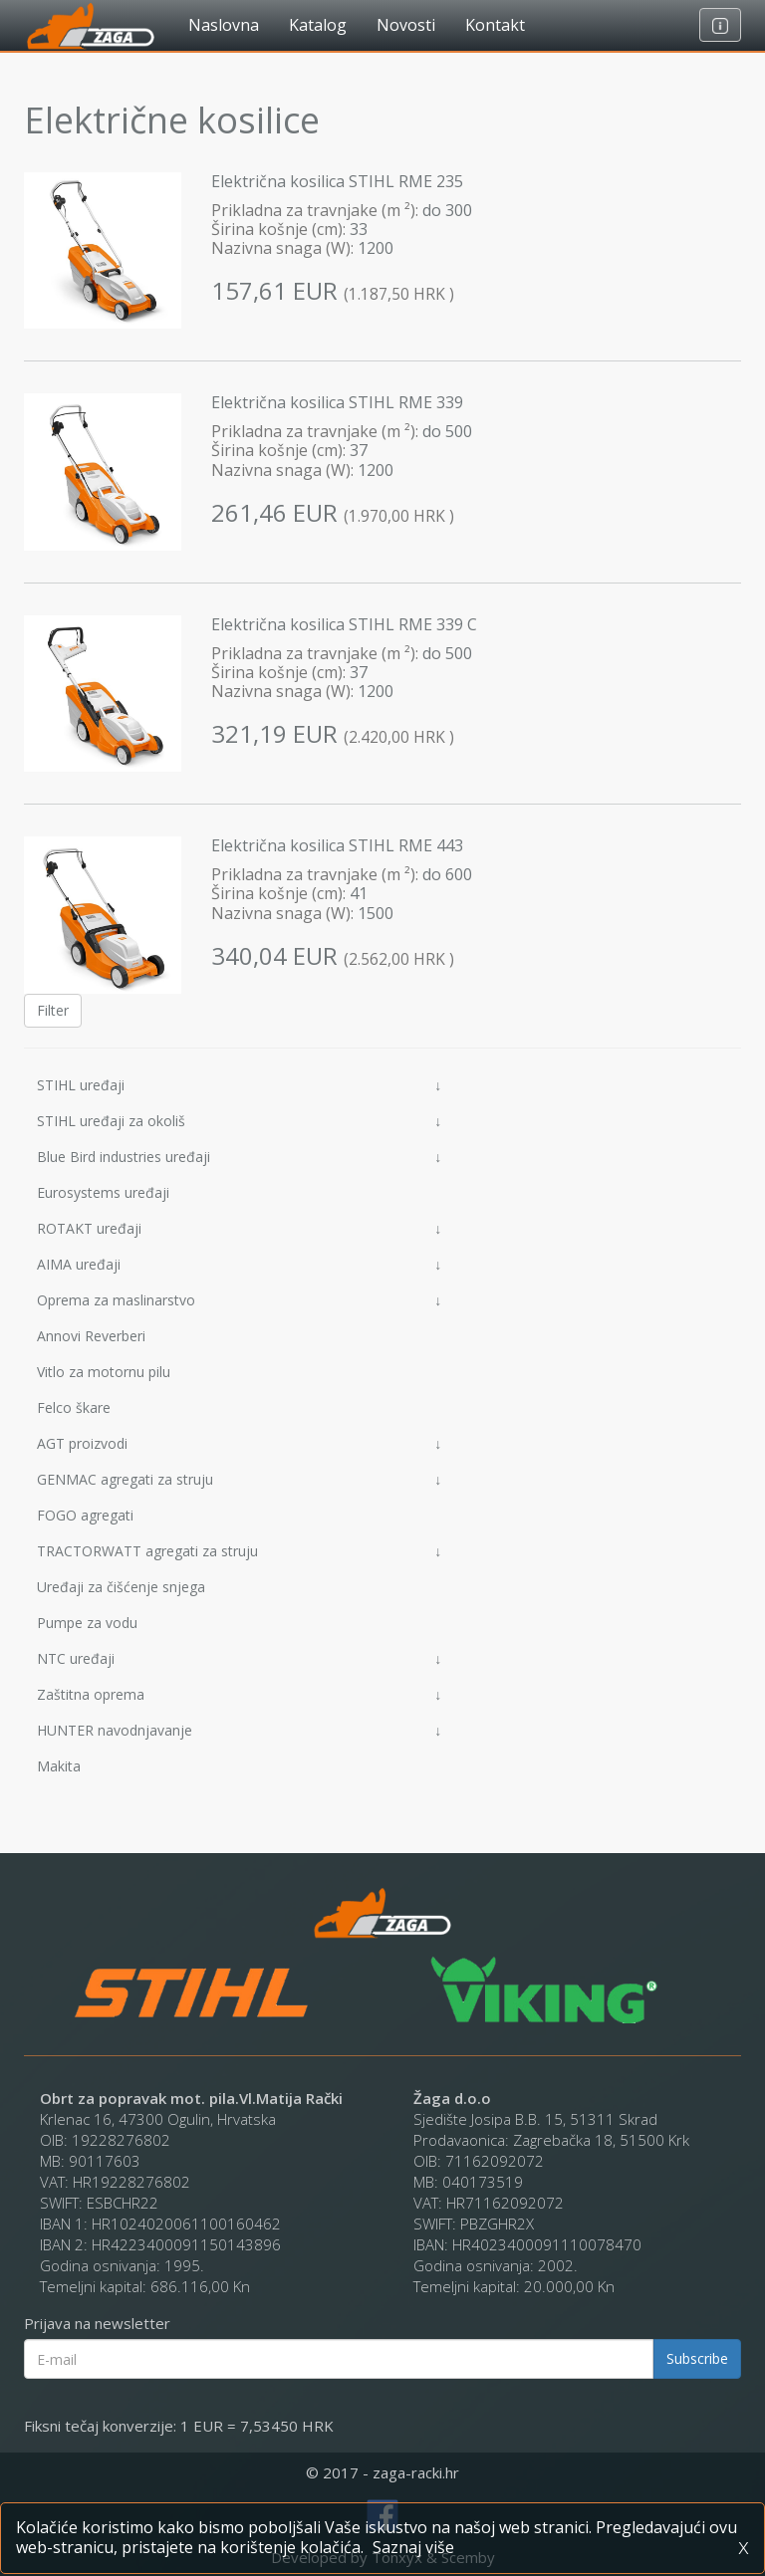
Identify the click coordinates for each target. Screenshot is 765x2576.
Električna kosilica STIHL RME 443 (337, 845)
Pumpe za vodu (87, 1622)
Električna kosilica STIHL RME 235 (337, 181)
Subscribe (697, 2358)
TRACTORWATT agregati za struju (239, 1550)
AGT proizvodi (239, 1443)
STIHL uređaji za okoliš (239, 1120)
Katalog (318, 25)
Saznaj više (413, 2547)
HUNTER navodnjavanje (239, 1730)
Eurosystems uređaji (103, 1192)
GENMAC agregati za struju (239, 1479)
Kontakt (495, 25)
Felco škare (74, 1407)
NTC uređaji (239, 1658)
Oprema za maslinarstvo (239, 1299)
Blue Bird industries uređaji (239, 1156)
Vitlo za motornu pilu (103, 1371)
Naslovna (223, 25)
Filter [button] (53, 1010)
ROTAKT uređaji (239, 1228)
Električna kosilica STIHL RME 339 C (344, 624)
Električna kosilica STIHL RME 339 (337, 402)
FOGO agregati (85, 1515)
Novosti (406, 25)
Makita (59, 1765)
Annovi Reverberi (91, 1335)
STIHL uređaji (239, 1084)
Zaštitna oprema (239, 1694)
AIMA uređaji (239, 1264)
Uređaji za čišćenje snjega (121, 1586)
